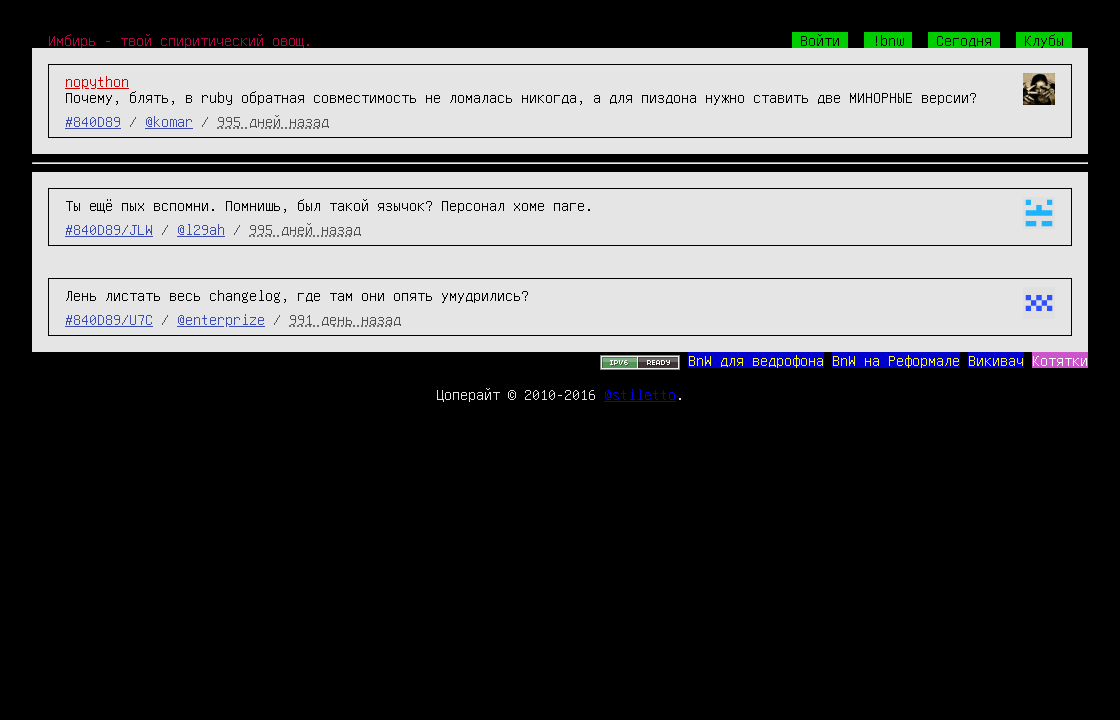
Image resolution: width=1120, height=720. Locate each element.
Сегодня (964, 40)
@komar (169, 121)
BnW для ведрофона (756, 360)
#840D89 (93, 121)
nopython (97, 81)
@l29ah (201, 229)
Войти (820, 40)
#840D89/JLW (109, 229)
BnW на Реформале (896, 360)
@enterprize (221, 319)
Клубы (1044, 40)
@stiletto (640, 394)
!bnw (888, 40)
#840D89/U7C (109, 319)
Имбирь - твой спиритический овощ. (180, 40)
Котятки (1060, 360)
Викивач (996, 360)
